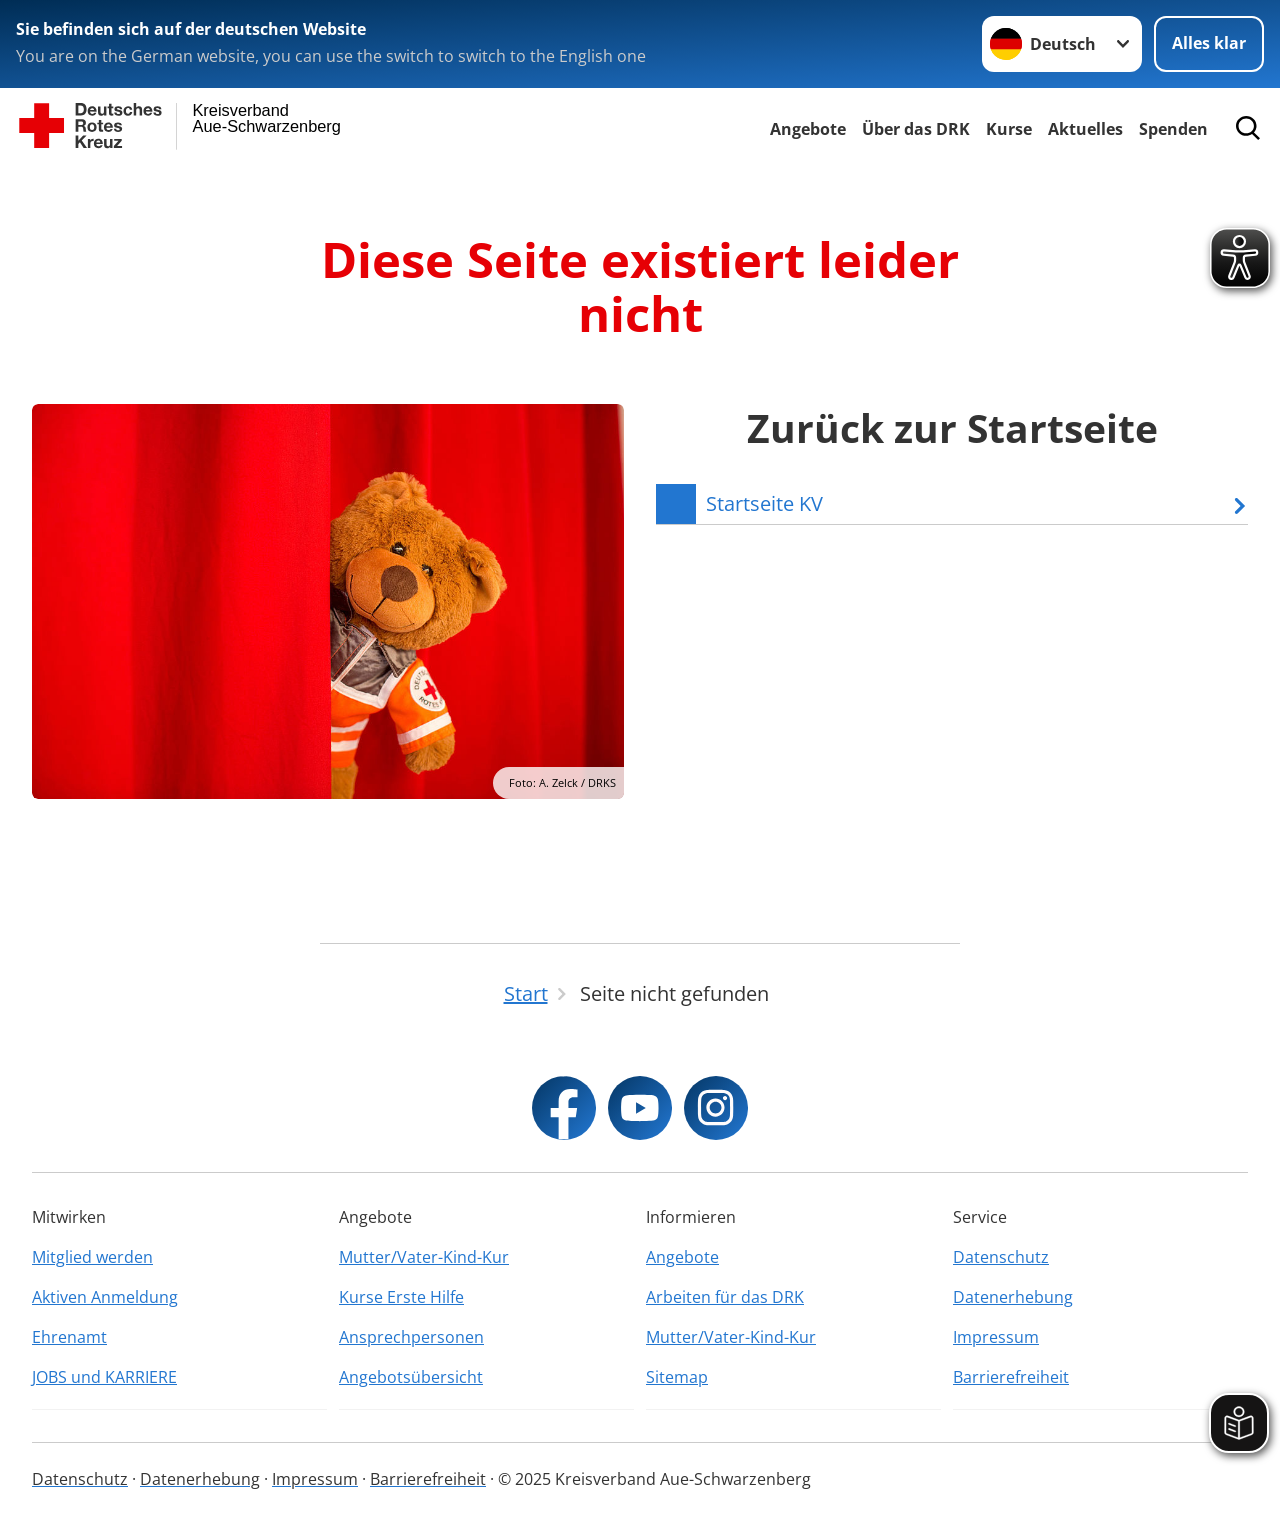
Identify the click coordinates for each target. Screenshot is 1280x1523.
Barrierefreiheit (1011, 1377)
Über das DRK (916, 129)
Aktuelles (1085, 129)
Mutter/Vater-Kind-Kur (424, 1257)
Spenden (1173, 129)
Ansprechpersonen (411, 1337)
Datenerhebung (1013, 1297)
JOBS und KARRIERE (104, 1377)
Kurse (1009, 129)
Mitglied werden (92, 1257)
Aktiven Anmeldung (105, 1297)
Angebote (808, 129)
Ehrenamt (69, 1337)
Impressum (996, 1337)
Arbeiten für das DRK (725, 1297)
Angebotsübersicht (411, 1377)
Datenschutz (1001, 1257)
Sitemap (677, 1377)
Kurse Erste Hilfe (401, 1297)
